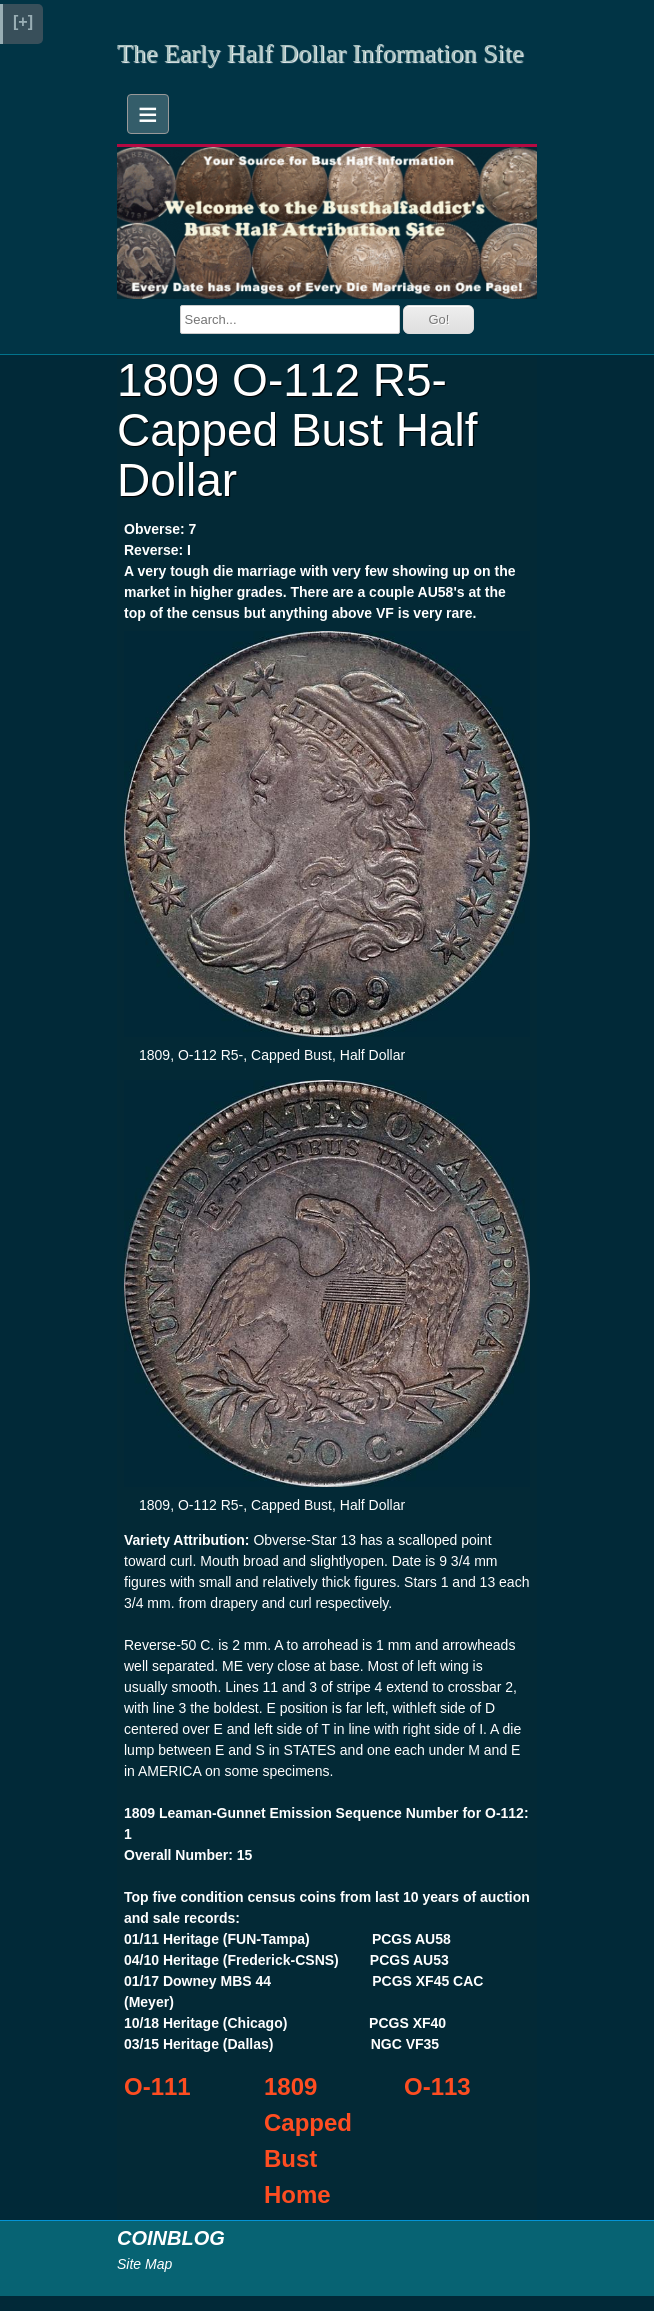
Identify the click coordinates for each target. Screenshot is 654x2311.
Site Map (144, 2264)
